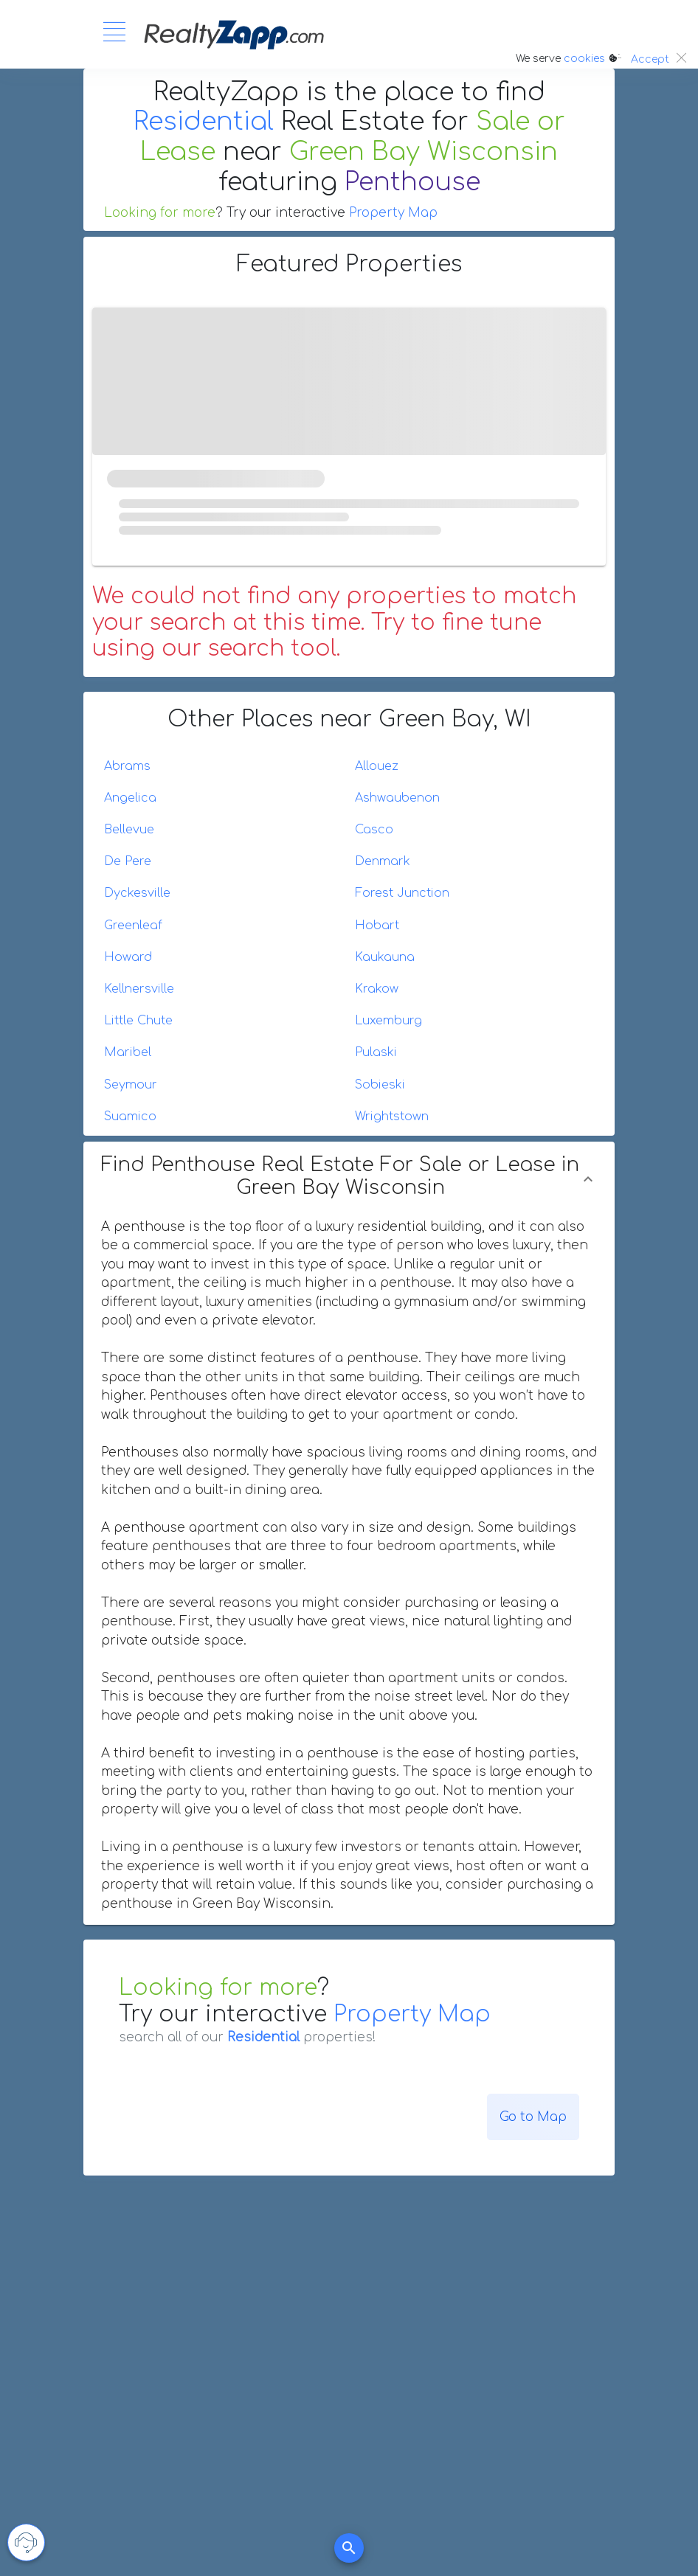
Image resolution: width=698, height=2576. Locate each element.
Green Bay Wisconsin (423, 152)
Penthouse (412, 182)
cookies (584, 58)
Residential (204, 122)
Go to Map (533, 2117)
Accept (650, 59)
